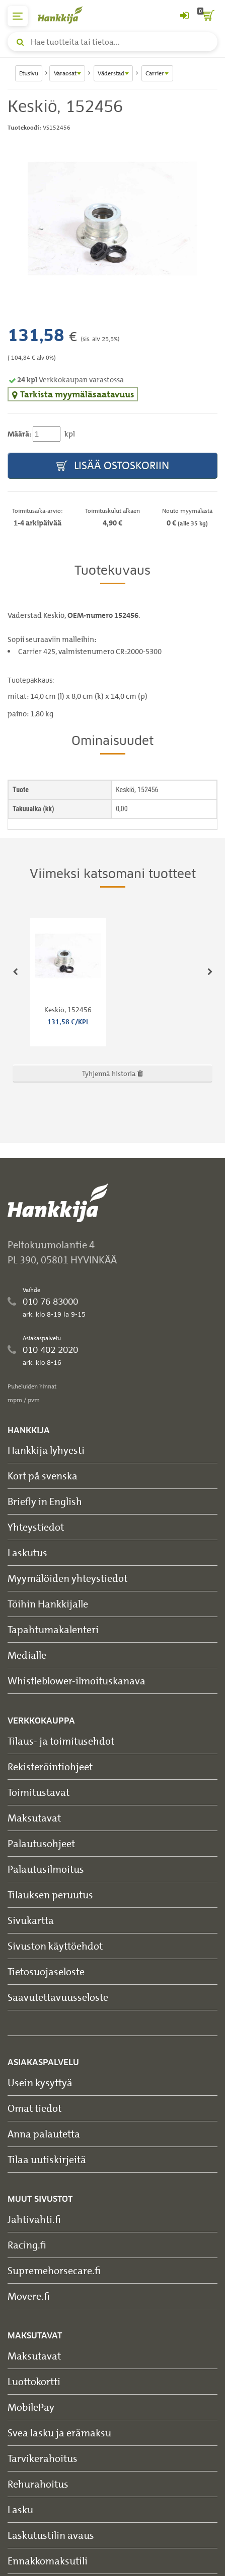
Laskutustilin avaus (51, 2535)
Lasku (20, 2509)
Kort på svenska (43, 1475)
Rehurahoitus (38, 2484)
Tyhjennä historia (112, 1073)
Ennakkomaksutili (48, 2560)
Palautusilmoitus (46, 1869)
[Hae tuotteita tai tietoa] (112, 41)
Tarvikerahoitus (43, 2458)
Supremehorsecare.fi (54, 2270)
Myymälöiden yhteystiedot (67, 1578)
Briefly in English (45, 1501)
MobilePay (31, 2407)
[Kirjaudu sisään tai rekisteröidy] (184, 16)
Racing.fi (27, 2244)
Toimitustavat (38, 1792)
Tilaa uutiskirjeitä (47, 2159)
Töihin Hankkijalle (48, 1604)
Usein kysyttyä (40, 2082)
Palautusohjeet (41, 1843)
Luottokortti (34, 2381)
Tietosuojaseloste (46, 1971)
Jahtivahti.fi (34, 2219)
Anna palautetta (44, 2133)
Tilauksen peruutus (50, 1894)
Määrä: (19, 434)
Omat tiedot (34, 2108)
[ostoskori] (207, 16)
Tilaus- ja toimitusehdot (61, 1741)
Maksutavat (34, 1817)
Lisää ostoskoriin (112, 466)
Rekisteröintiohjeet (50, 1766)
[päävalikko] (18, 16)
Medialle (27, 1655)
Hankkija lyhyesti (46, 1450)
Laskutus (27, 1552)
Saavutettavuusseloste (58, 1997)
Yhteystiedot (36, 1527)
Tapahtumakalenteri (53, 1629)
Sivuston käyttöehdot (55, 1946)
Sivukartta (31, 1920)
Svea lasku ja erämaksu (59, 2432)
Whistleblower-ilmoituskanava (76, 1680)
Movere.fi (29, 2296)
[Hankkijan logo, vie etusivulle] (65, 15)
